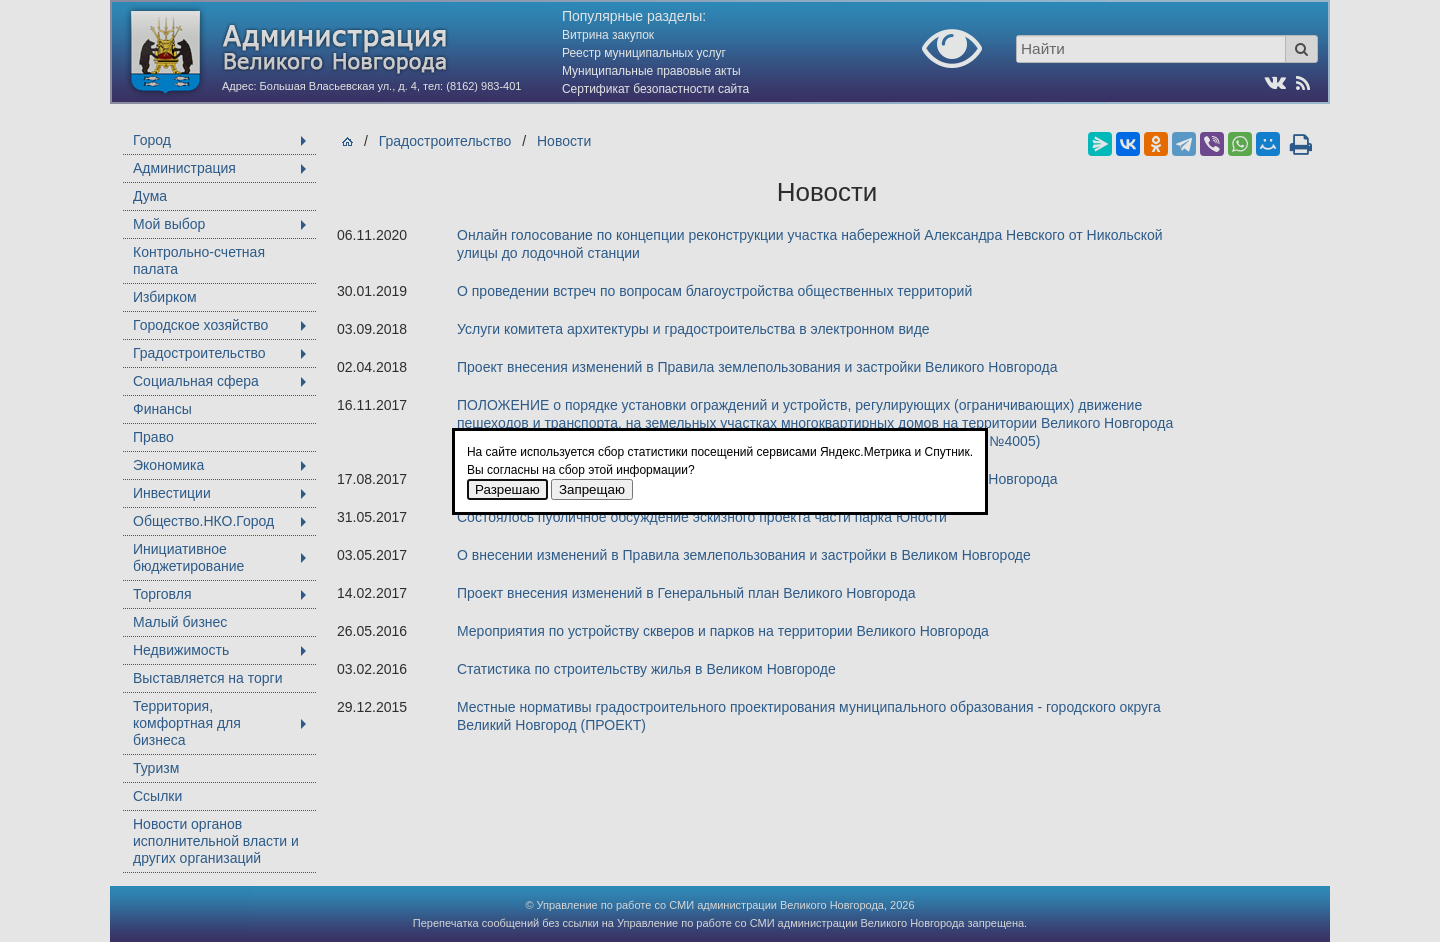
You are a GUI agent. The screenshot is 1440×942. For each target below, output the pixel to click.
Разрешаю (507, 489)
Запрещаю (592, 489)
